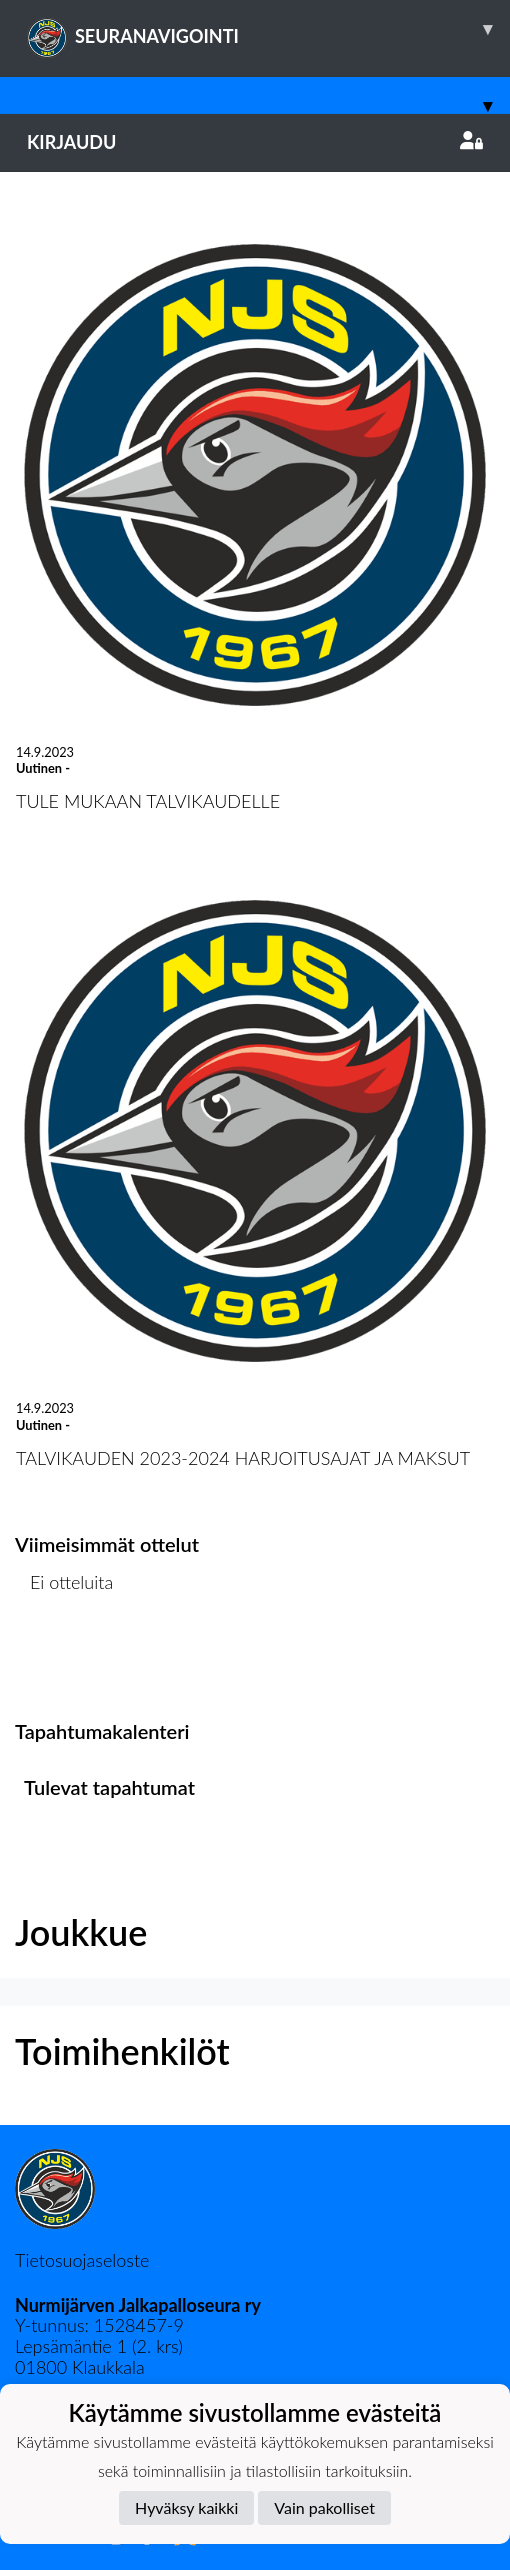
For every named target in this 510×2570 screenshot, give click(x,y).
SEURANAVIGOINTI (268, 29)
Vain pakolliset (324, 2507)
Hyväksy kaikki (186, 2507)
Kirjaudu (255, 142)
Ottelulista (64, 1659)
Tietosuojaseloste (82, 2260)
